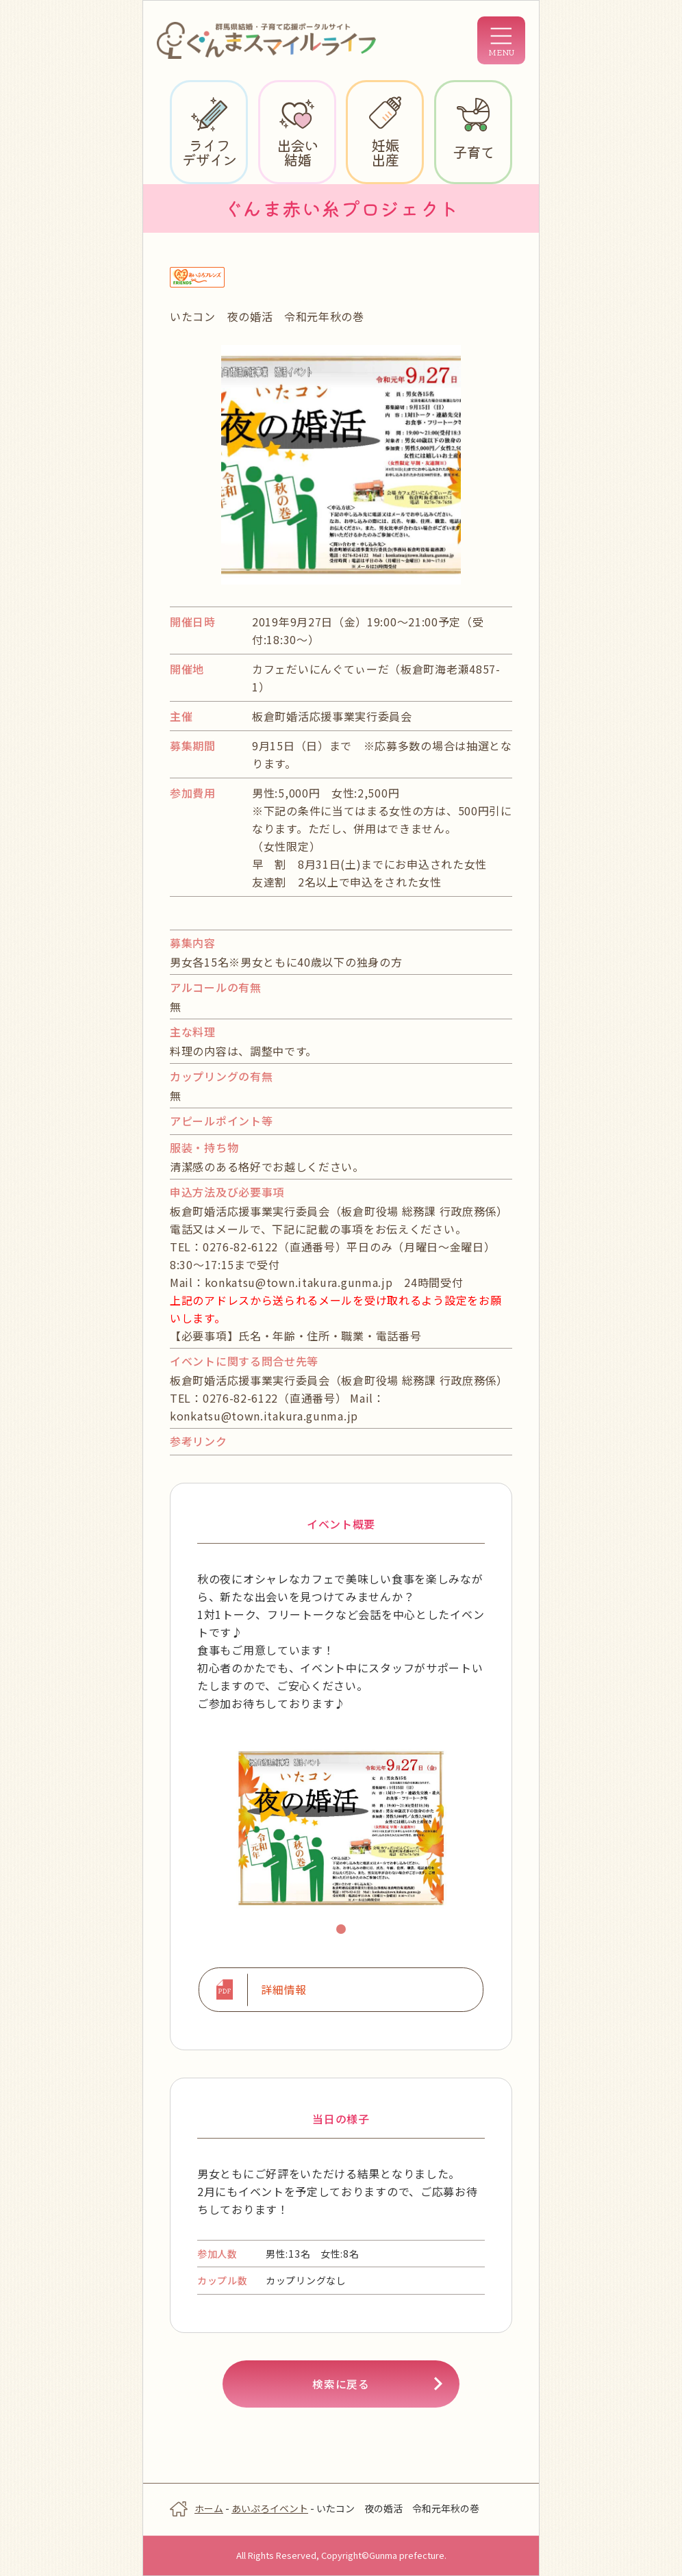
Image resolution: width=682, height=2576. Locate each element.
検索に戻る (341, 2385)
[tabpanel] (341, 1828)
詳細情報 (283, 1990)
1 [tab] (343, 1931)
